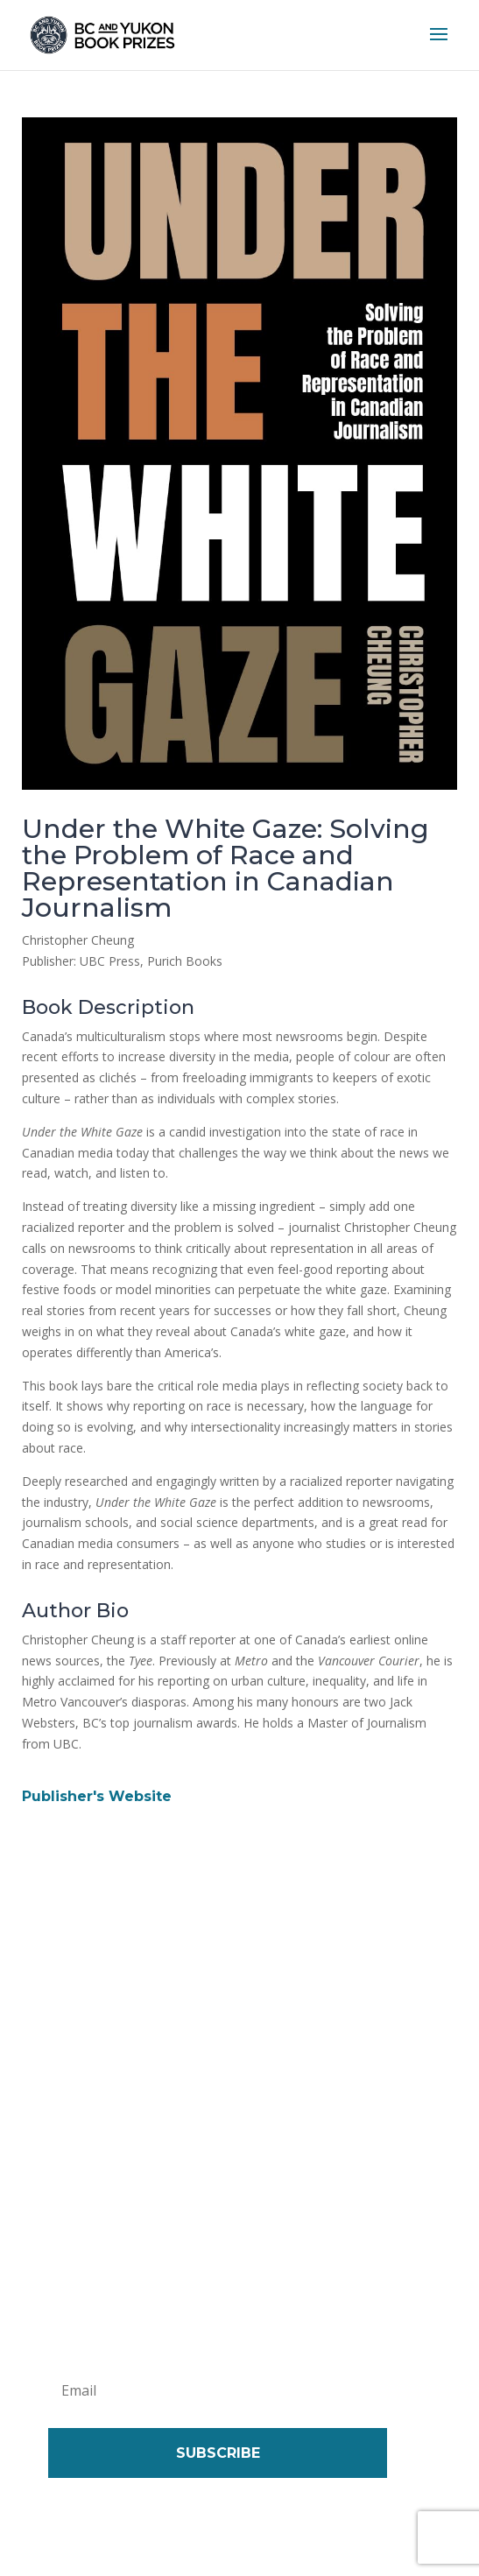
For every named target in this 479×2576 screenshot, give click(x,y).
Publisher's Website (97, 1796)
